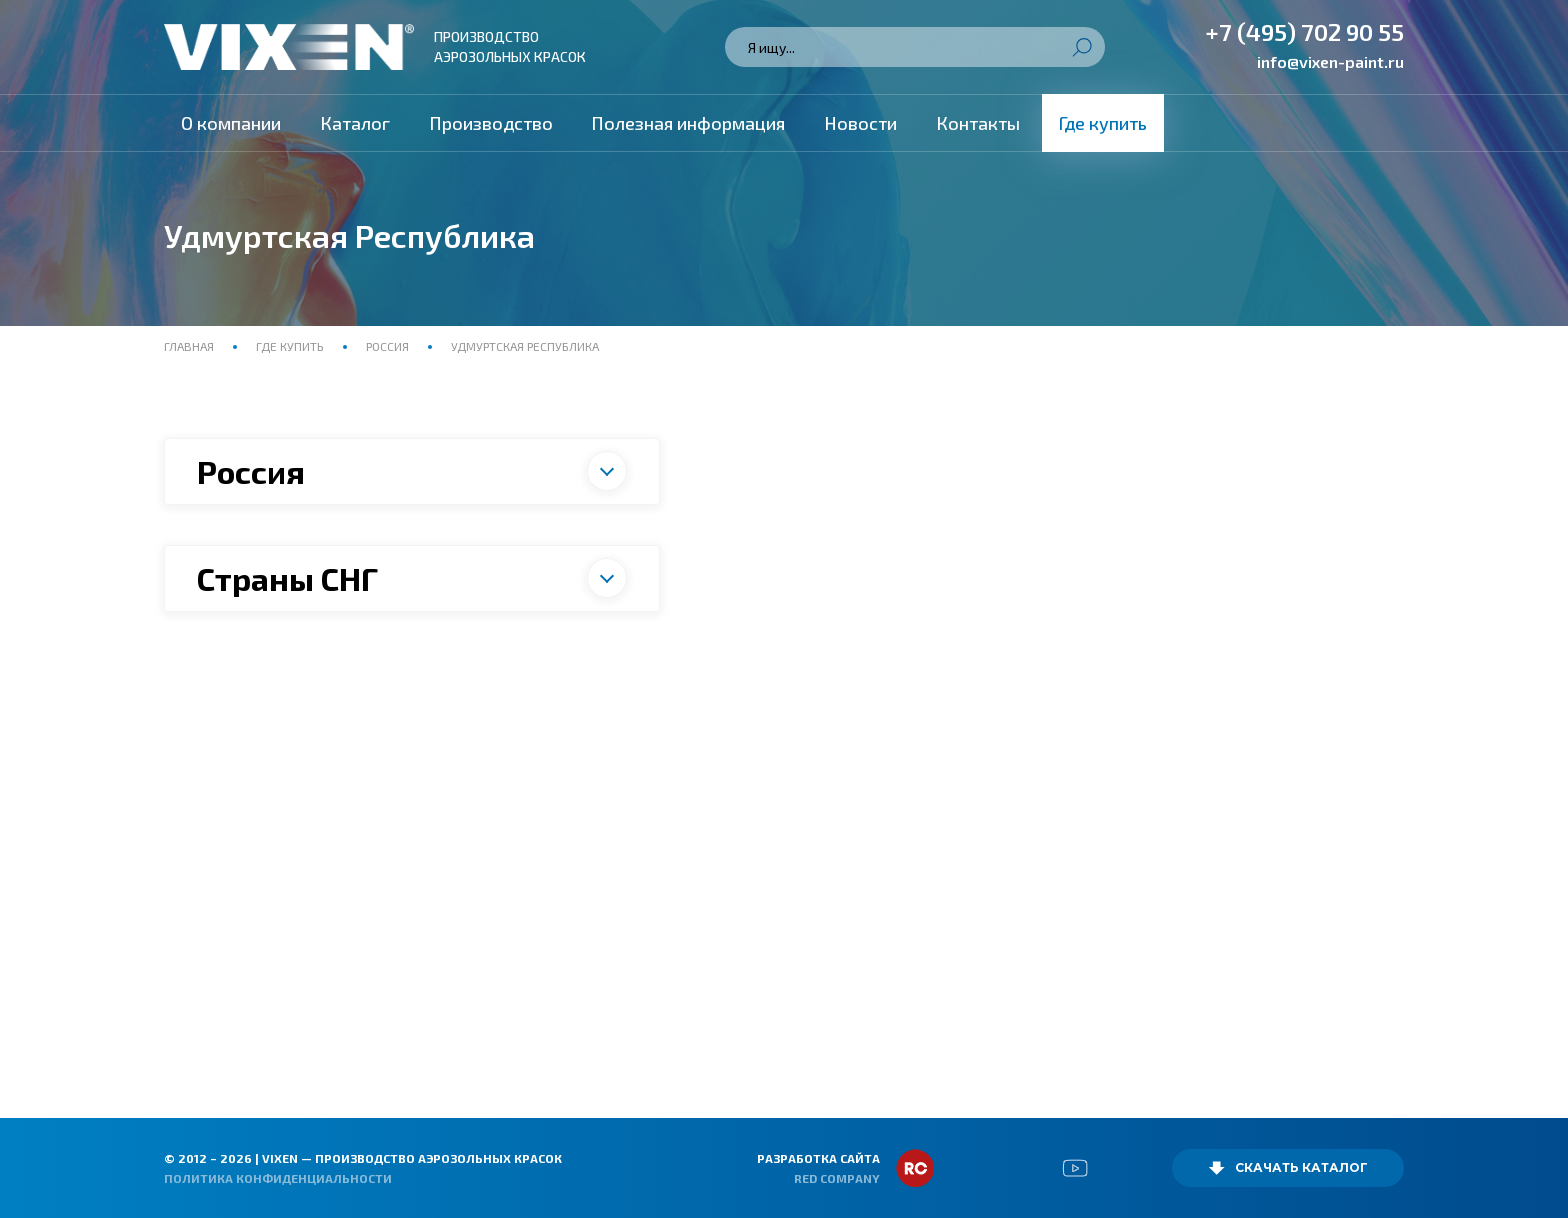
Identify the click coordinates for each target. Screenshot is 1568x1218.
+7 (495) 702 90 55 (1304, 31)
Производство (491, 123)
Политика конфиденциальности (278, 1178)
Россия (387, 346)
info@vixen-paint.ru (1330, 61)
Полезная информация (688, 123)
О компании (231, 123)
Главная (190, 346)
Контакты (978, 123)
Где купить (1103, 123)
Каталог (355, 123)
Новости (860, 123)
